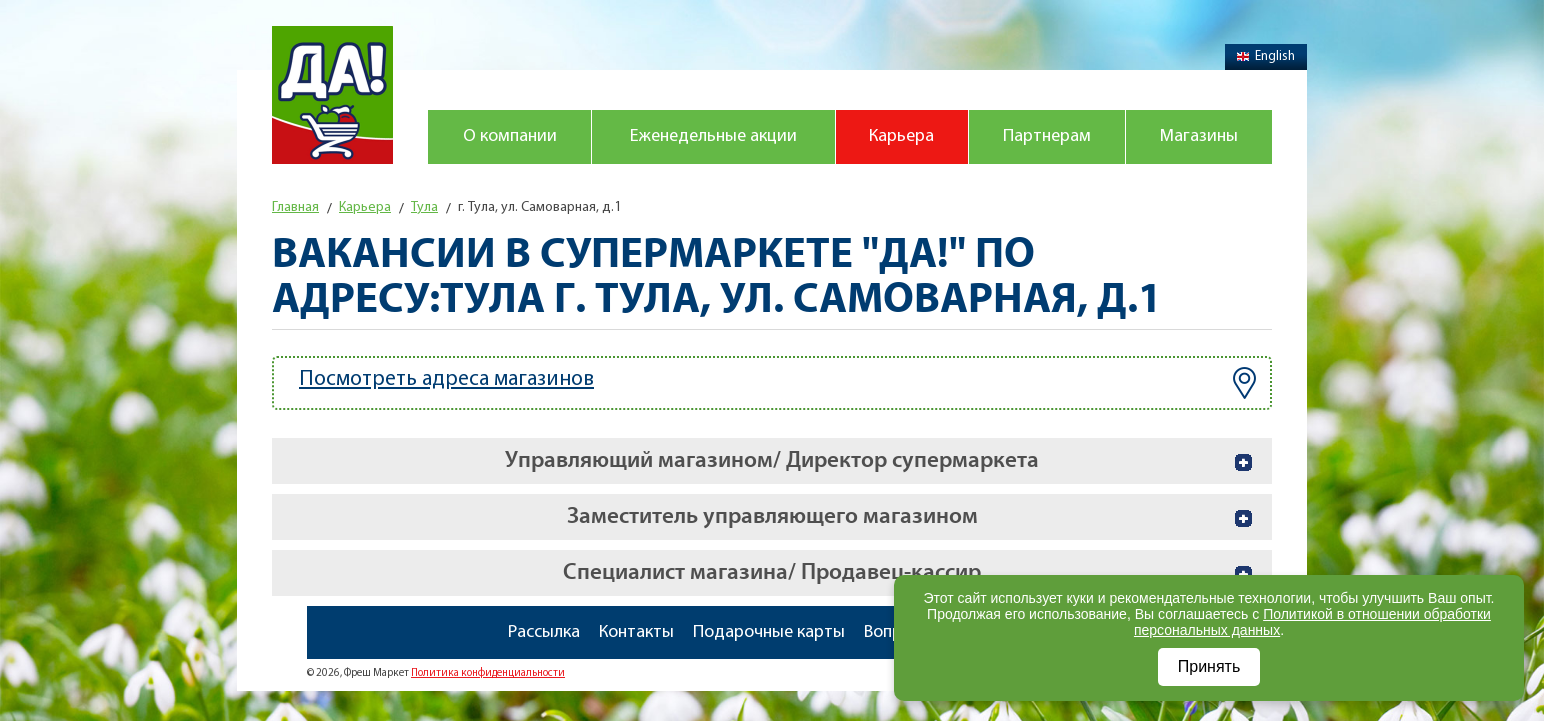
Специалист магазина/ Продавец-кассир (772, 572)
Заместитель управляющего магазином (772, 516)
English (1266, 56)
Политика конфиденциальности (488, 673)
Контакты (636, 632)
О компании (510, 136)
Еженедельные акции (713, 136)
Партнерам (1047, 136)
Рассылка (544, 632)
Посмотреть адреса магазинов (777, 383)
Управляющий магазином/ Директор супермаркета (772, 460)
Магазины (1199, 136)
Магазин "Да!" (332, 95)
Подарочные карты (769, 632)
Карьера (901, 136)
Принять (1209, 666)
